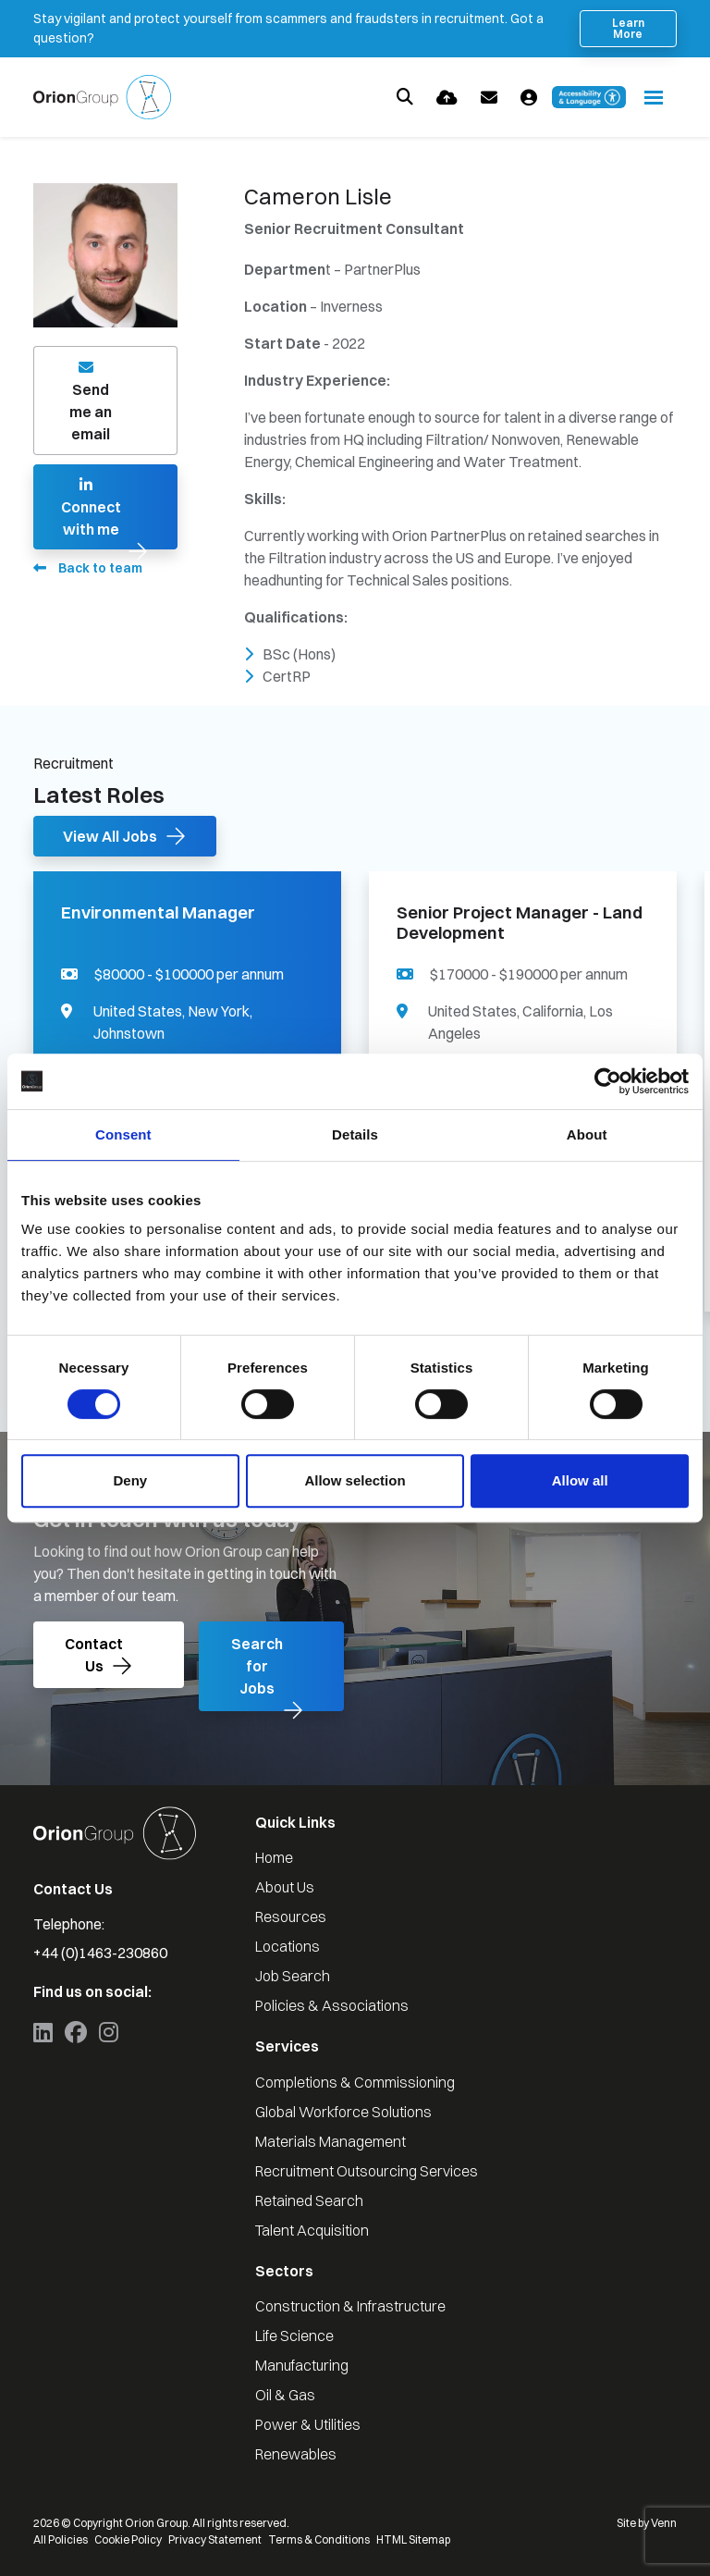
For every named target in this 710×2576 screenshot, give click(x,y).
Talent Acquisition (312, 2230)
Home (274, 1857)
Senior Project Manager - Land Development (520, 923)
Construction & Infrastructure (350, 2306)
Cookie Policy (128, 2539)
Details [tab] (355, 1134)
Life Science (294, 2335)
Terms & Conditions (319, 2539)
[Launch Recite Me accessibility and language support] (589, 97)
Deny (130, 1480)
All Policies (60, 2539)
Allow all (580, 1480)
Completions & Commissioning (355, 2082)
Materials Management (330, 2141)
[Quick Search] (405, 97)
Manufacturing (302, 2365)
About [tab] (587, 1134)
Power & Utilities (308, 2424)
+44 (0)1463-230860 (100, 1952)
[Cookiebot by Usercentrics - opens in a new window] (608, 1081)
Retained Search (309, 2200)
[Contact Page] (489, 97)
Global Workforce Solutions (343, 2111)
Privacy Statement (215, 2539)
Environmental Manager (158, 913)
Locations (287, 1946)
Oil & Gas (285, 2394)
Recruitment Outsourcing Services (366, 2171)
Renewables (296, 2454)
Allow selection (354, 1480)
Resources (290, 1916)
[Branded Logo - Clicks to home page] (102, 97)
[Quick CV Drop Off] (447, 97)
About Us (284, 1887)
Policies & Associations (332, 2005)
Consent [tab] (123, 1134)
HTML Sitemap (413, 2539)
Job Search (292, 1975)
